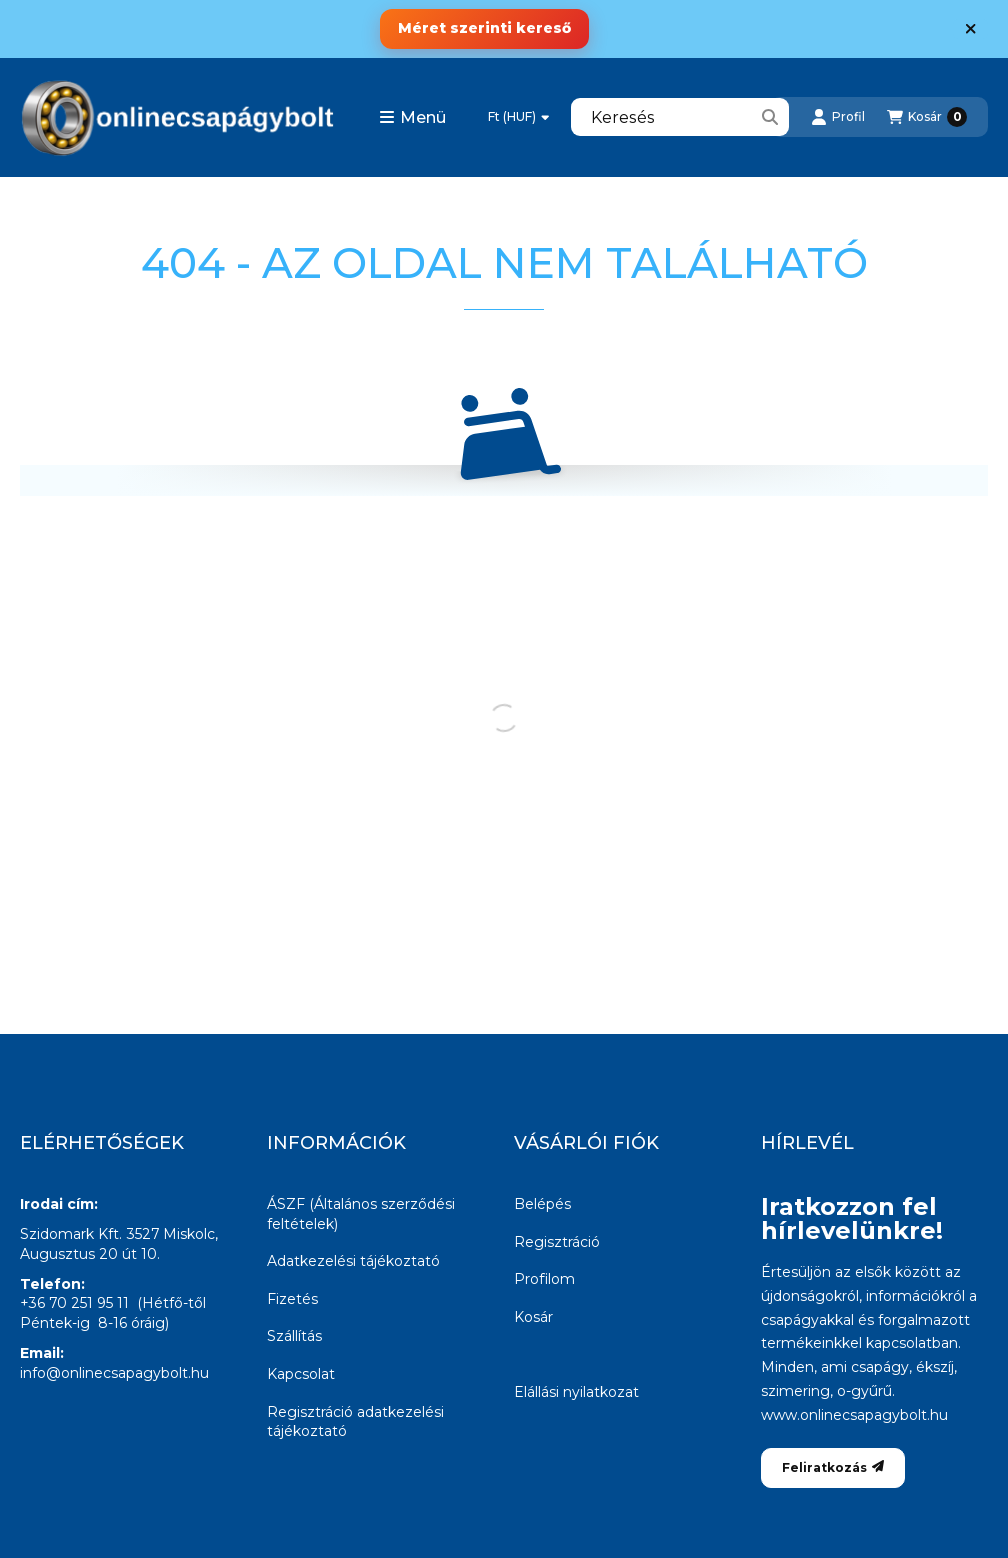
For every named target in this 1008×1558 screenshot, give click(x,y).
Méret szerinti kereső (484, 28)
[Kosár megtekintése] (927, 117)
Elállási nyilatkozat (576, 1392)
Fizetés (292, 1299)
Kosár (533, 1317)
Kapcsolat (301, 1374)
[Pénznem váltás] (518, 117)
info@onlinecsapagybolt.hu (114, 1373)
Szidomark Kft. (71, 1234)
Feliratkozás (833, 1467)
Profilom (544, 1279)
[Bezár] (970, 29)
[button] (412, 117)
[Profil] (838, 117)
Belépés (542, 1204)
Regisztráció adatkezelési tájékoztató (355, 1422)
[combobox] (680, 117)
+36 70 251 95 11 (74, 1303)
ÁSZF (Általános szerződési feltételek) (361, 1214)
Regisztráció (557, 1242)
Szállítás (294, 1336)
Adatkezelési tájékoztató (353, 1261)
